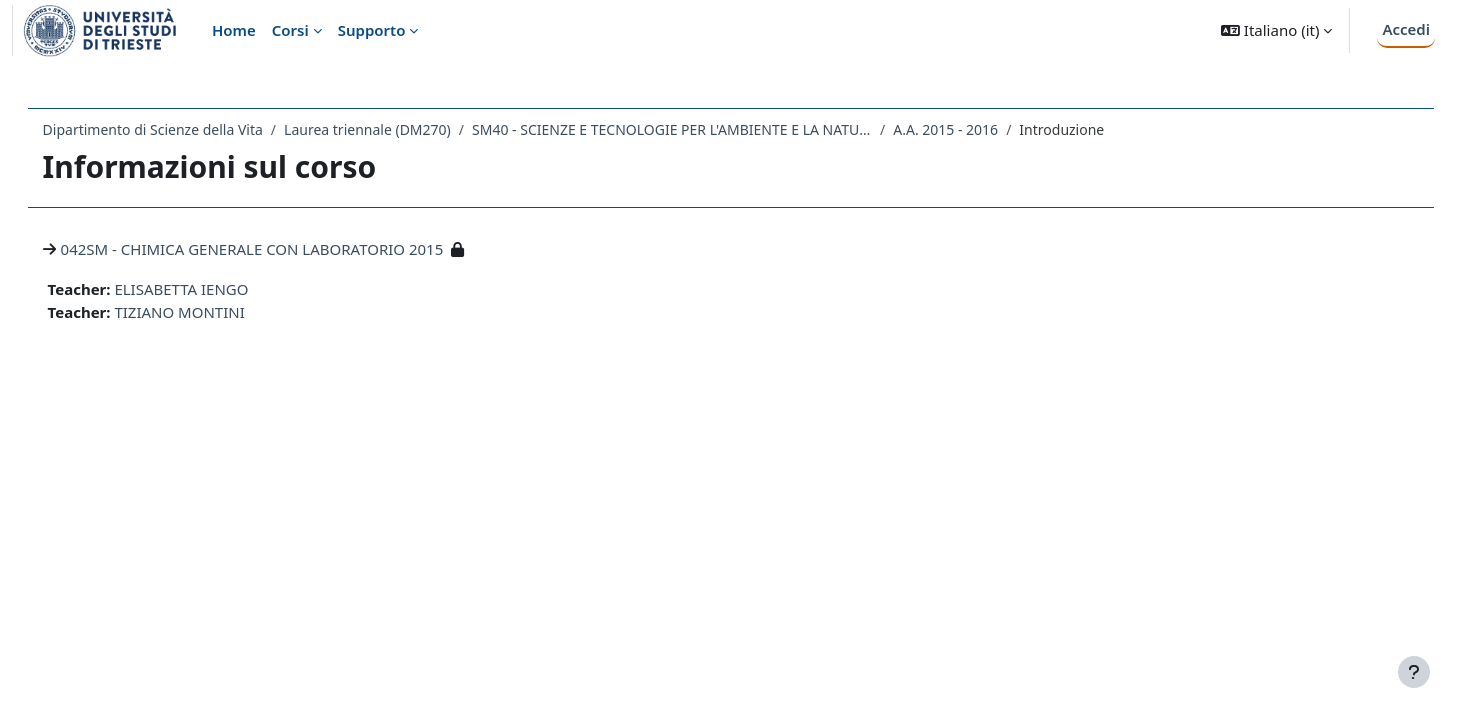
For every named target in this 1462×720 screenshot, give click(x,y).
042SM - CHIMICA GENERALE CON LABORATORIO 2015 (280, 249)
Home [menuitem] (234, 30)
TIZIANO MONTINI (208, 312)
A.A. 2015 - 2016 (974, 129)
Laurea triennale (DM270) (395, 129)
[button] (1276, 30)
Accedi (1406, 29)
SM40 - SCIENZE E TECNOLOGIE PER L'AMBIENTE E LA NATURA (700, 129)
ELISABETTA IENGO (210, 289)
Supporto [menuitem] (372, 30)
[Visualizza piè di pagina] (1414, 672)
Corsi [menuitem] (290, 30)
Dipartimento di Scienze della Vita (181, 129)
